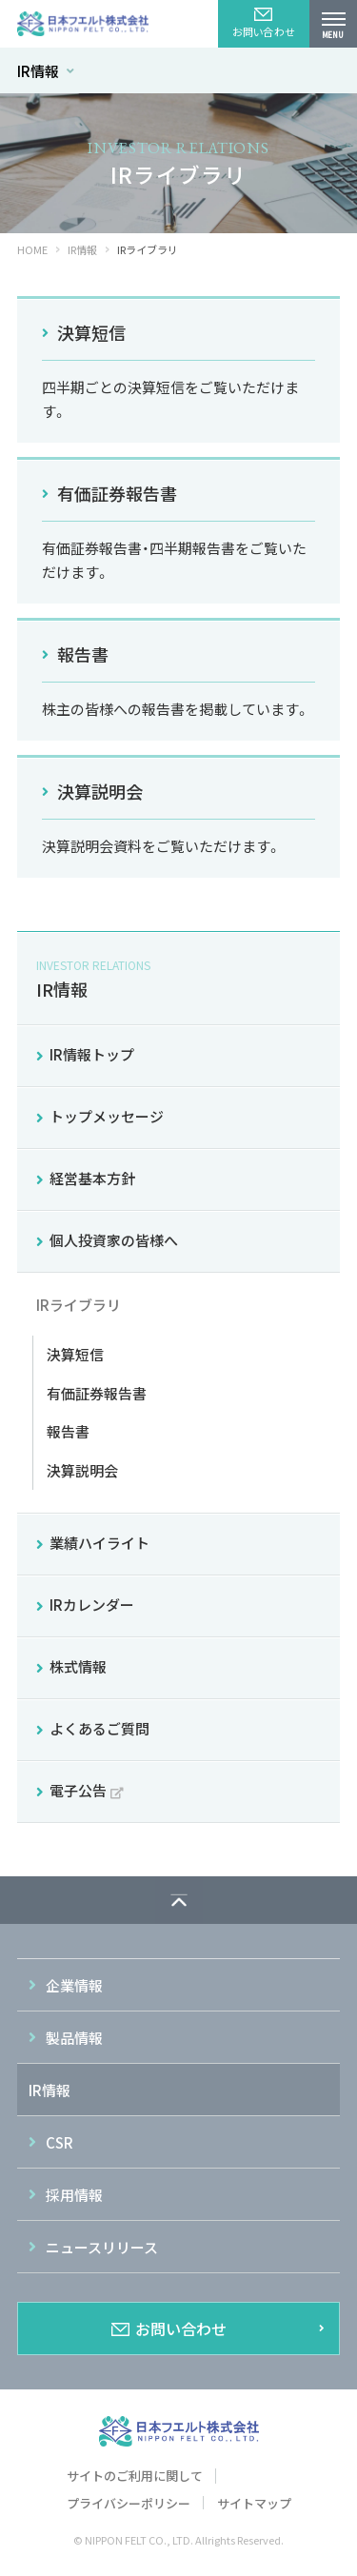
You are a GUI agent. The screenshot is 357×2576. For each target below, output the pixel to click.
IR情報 (45, 71)
